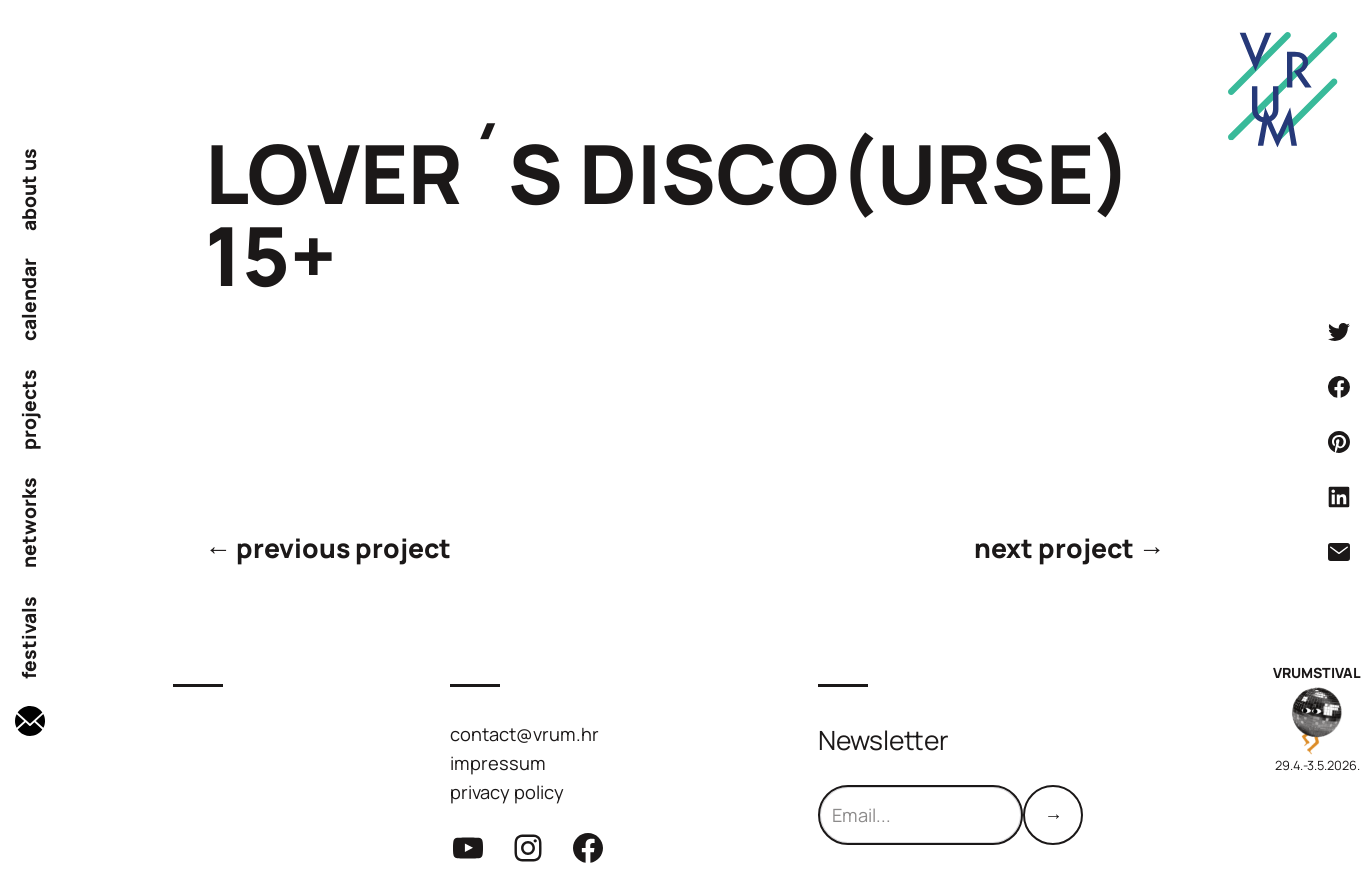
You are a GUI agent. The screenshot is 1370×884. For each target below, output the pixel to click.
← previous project (328, 548)
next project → (1069, 548)
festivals (29, 637)
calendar (29, 299)
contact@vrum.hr (524, 733)
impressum (498, 762)
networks (29, 522)
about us (29, 189)
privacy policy (507, 791)
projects (29, 409)
